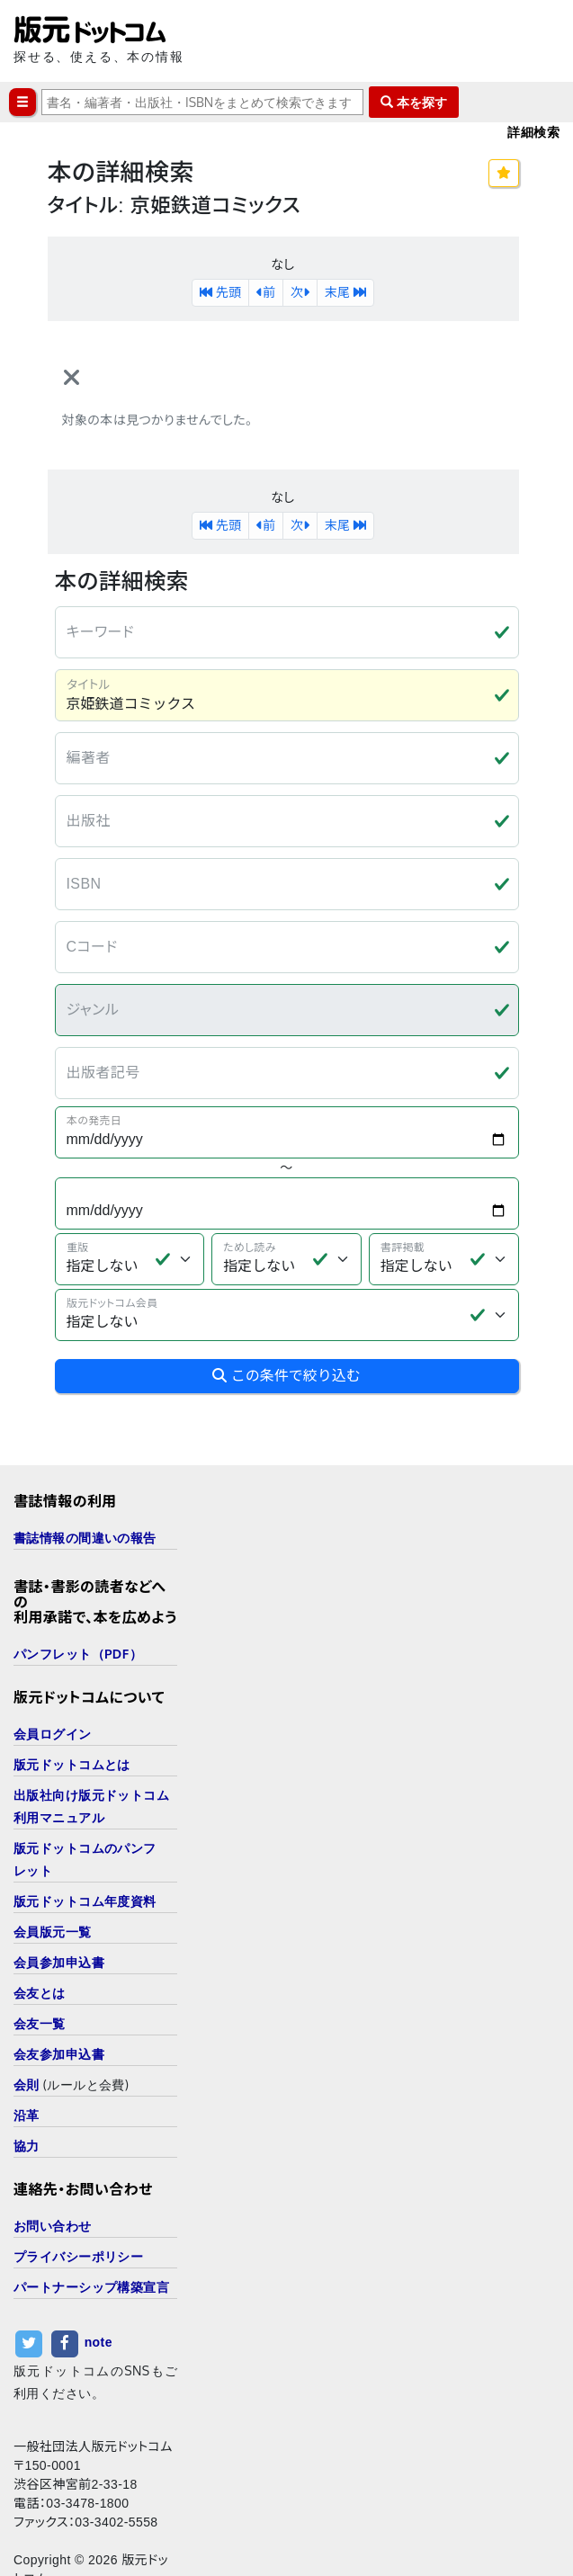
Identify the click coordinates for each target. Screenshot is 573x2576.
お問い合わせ (52, 2170)
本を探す (414, 102)
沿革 (26, 2059)
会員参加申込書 (58, 1906)
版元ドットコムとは (71, 1708)
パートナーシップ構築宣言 (91, 2231)
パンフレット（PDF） (77, 1598)
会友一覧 (39, 1967)
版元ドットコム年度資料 (85, 1845)
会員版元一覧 (52, 1875)
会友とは (39, 1937)
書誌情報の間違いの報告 (85, 1481)
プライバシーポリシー (78, 2200)
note (98, 2286)
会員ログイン (52, 1678)
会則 (26, 2028)
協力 (26, 2089)
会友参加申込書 (58, 1998)
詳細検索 (533, 131)
